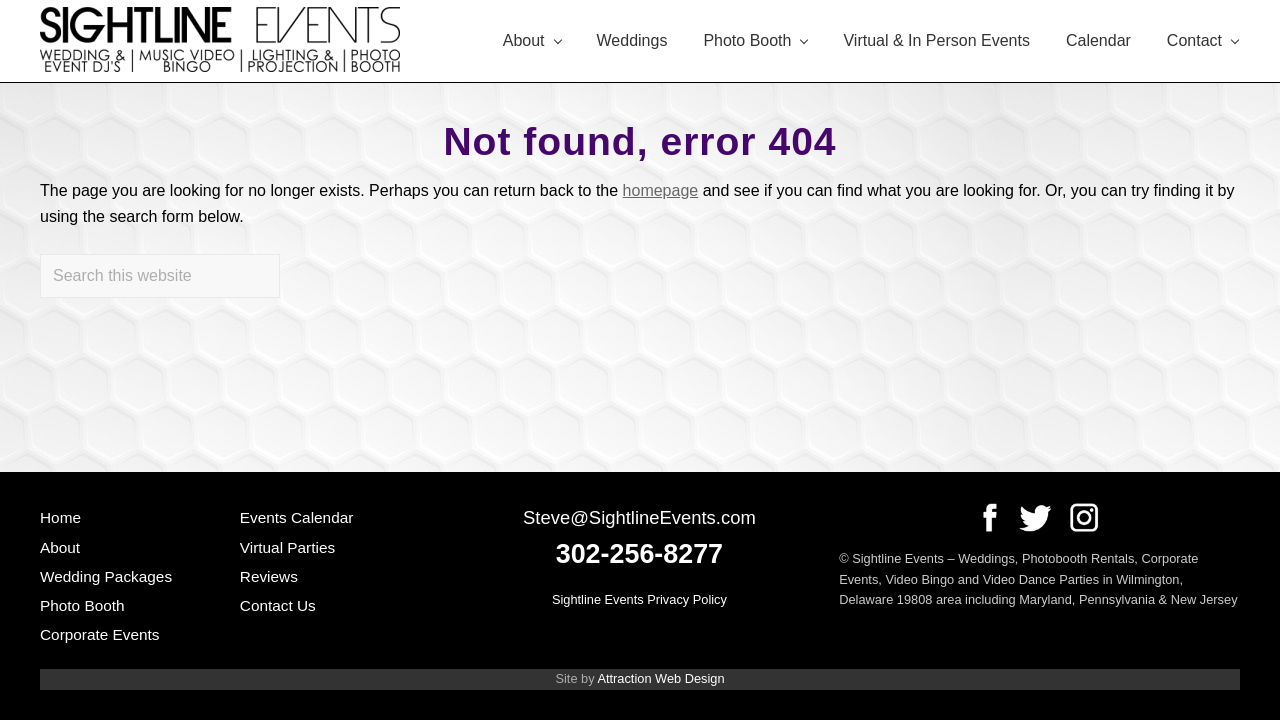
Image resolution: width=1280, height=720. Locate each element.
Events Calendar (297, 517)
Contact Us (278, 605)
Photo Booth (82, 605)
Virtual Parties (287, 547)
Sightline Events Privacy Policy (639, 599)
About (60, 547)
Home (60, 517)
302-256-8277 (639, 554)
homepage (661, 190)
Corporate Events (100, 634)
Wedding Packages (106, 576)
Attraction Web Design (660, 678)
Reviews (269, 576)
